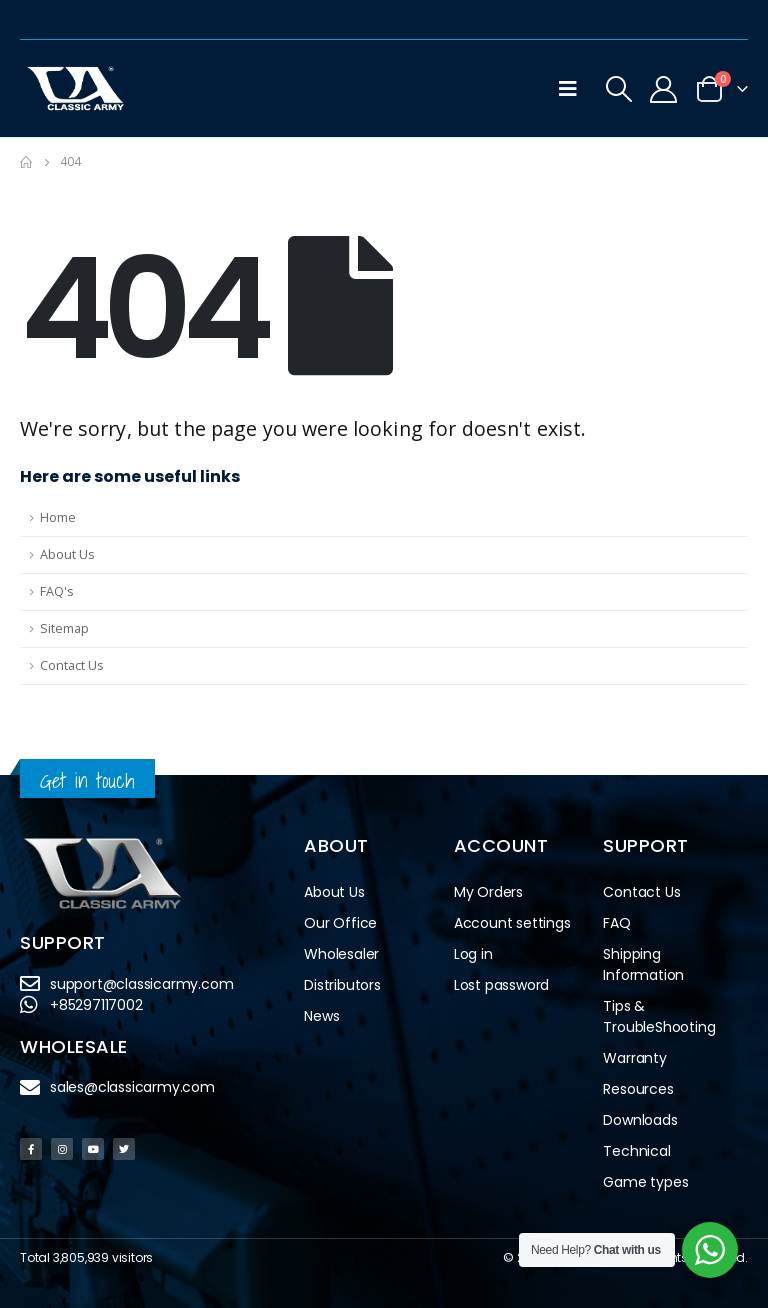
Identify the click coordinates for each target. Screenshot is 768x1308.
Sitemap (64, 628)
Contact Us (72, 665)
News (321, 1016)
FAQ (616, 923)
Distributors (347, 985)
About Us (67, 554)
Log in (473, 954)
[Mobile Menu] (568, 89)
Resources (638, 1089)
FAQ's (57, 591)
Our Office (340, 923)
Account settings (512, 923)
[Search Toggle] (619, 89)
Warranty (634, 1058)
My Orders (488, 892)
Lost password (501, 985)
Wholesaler (341, 954)
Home (58, 517)
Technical (636, 1151)
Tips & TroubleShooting (659, 1016)
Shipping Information (643, 964)
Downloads (640, 1120)
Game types (645, 1182)
